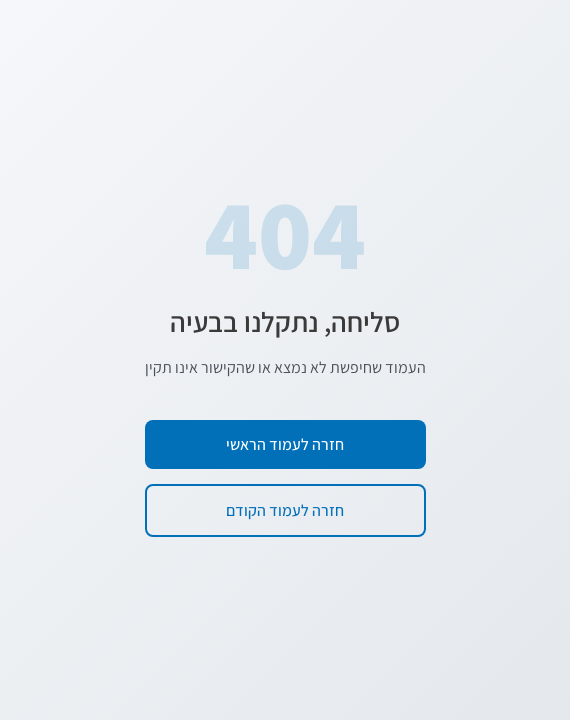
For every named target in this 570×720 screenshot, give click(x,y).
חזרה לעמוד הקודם (285, 510)
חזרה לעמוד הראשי (285, 444)
